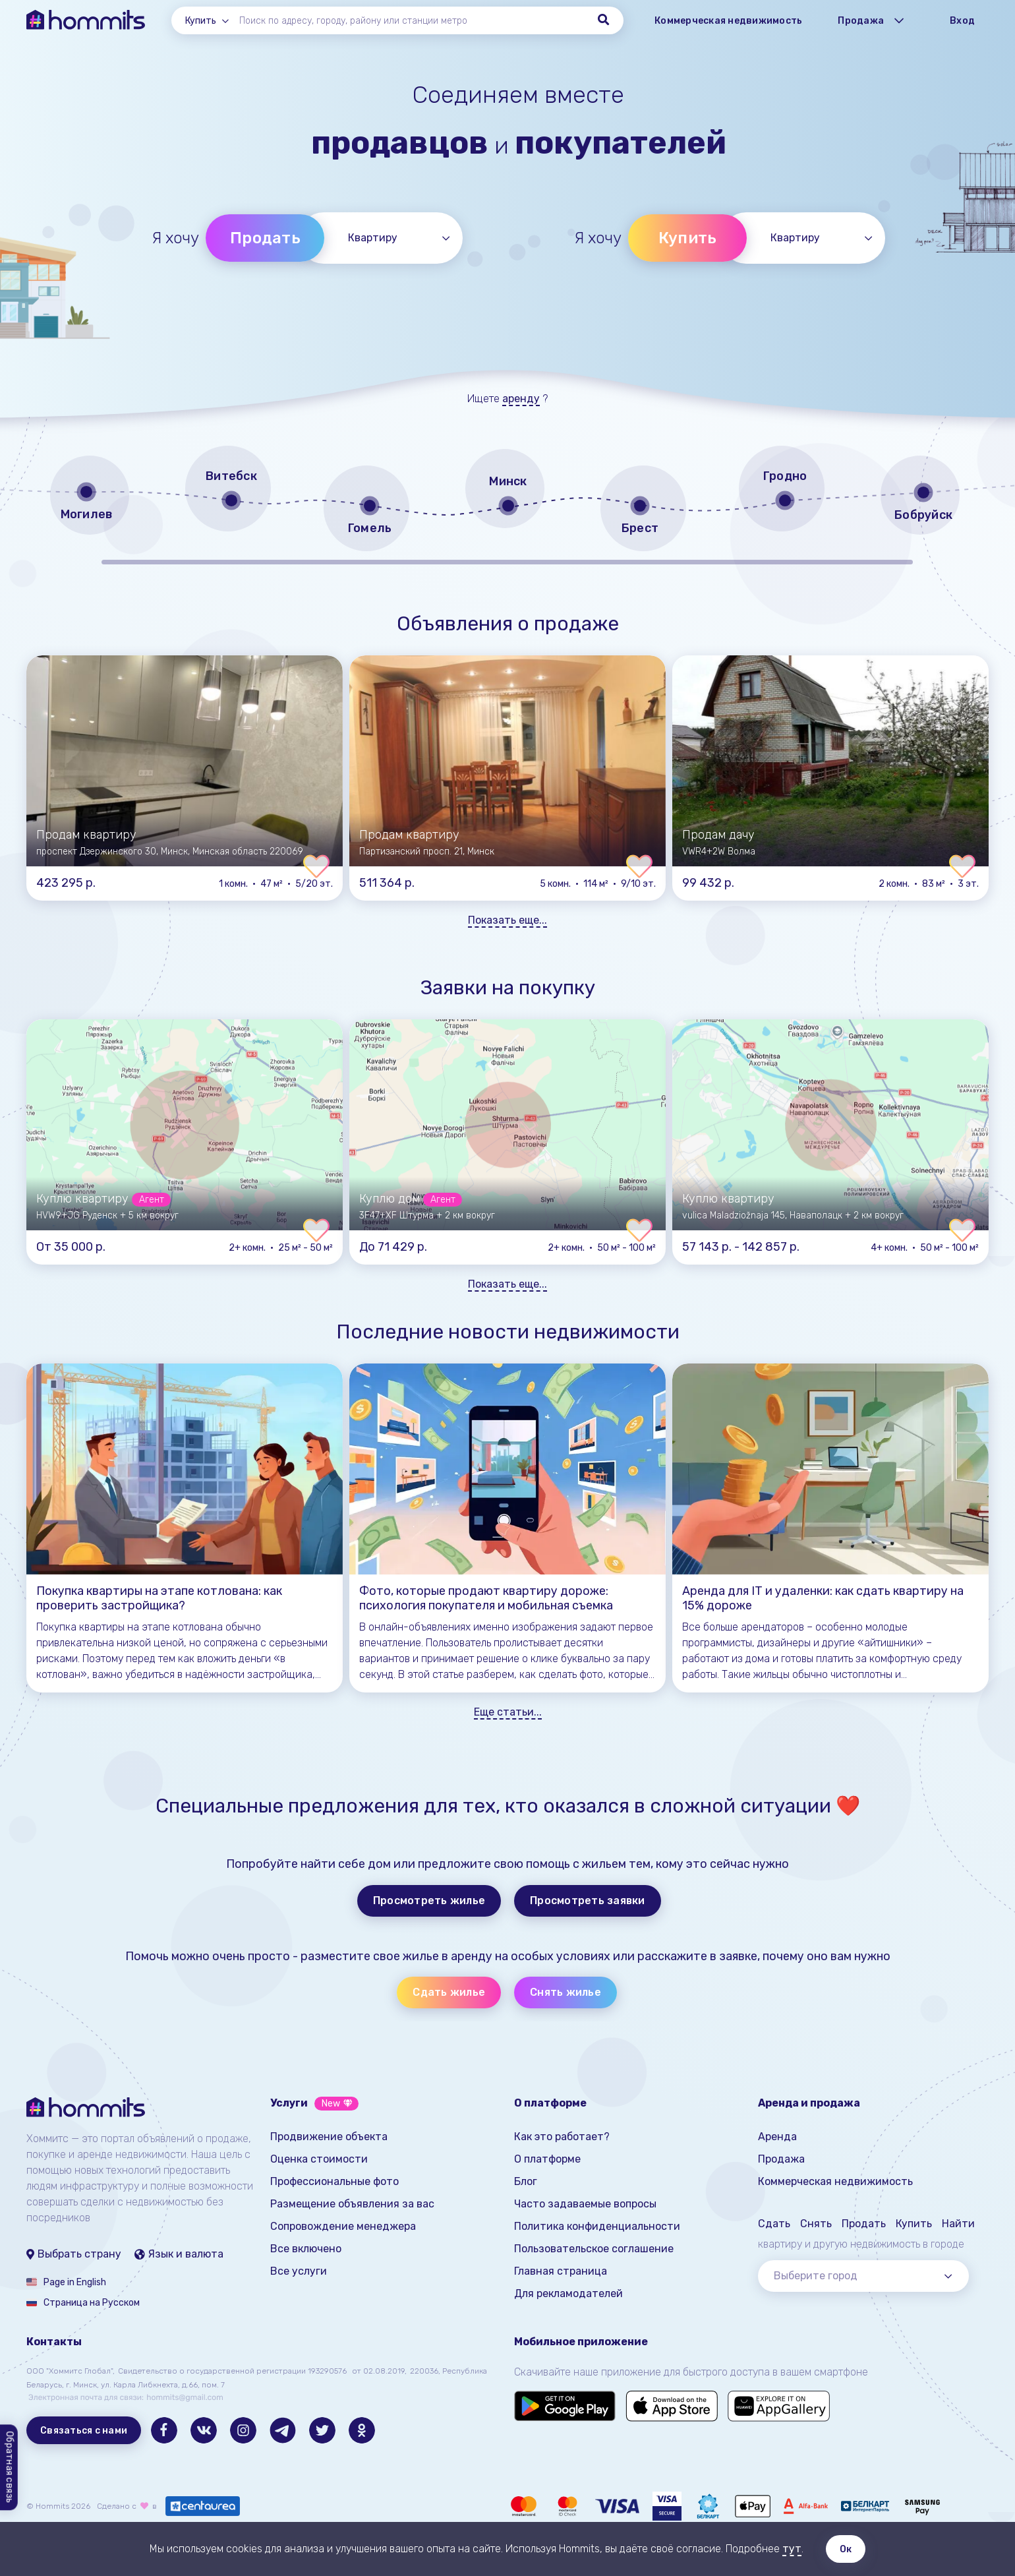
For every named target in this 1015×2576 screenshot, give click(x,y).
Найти (958, 2223)
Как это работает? (562, 2136)
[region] (507, 503)
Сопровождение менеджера (343, 2226)
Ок (846, 2549)
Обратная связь (9, 2468)
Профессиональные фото (334, 2181)
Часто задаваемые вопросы (585, 2204)
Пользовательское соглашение (594, 2248)
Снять (816, 2223)
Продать (265, 238)
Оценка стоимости (319, 2159)
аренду (521, 398)
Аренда (777, 2136)
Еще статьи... (508, 1712)
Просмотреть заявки (587, 1900)
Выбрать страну (73, 2254)
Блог (525, 2181)
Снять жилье (565, 1992)
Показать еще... (507, 920)
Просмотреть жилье (429, 1900)
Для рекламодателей (568, 2293)
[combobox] (212, 21)
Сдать (774, 2223)
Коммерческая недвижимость (728, 20)
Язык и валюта (178, 2254)
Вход (962, 20)
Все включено (305, 2248)
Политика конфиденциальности (597, 2226)
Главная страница (560, 2271)
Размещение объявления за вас (352, 2204)
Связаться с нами (83, 2430)
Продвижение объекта (329, 2136)
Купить (687, 238)
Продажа (781, 2159)
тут (791, 2548)
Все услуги (298, 2271)
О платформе (547, 2159)
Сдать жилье (449, 1992)
